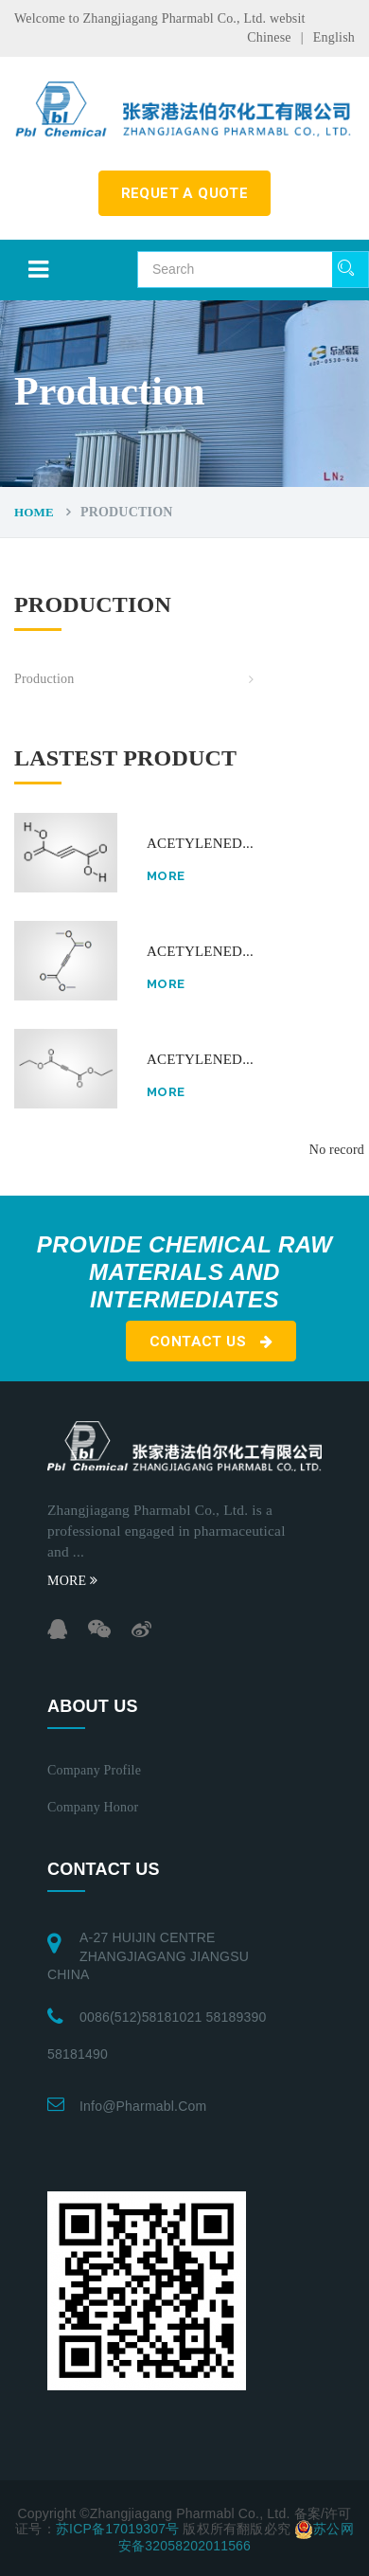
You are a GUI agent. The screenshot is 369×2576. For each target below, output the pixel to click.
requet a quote (185, 193)
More (166, 876)
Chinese (269, 37)
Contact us (210, 1341)
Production (44, 679)
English (334, 37)
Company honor (92, 1807)
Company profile (94, 1770)
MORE (72, 1581)
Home (34, 512)
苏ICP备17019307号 (117, 2528)
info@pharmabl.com (142, 2106)
